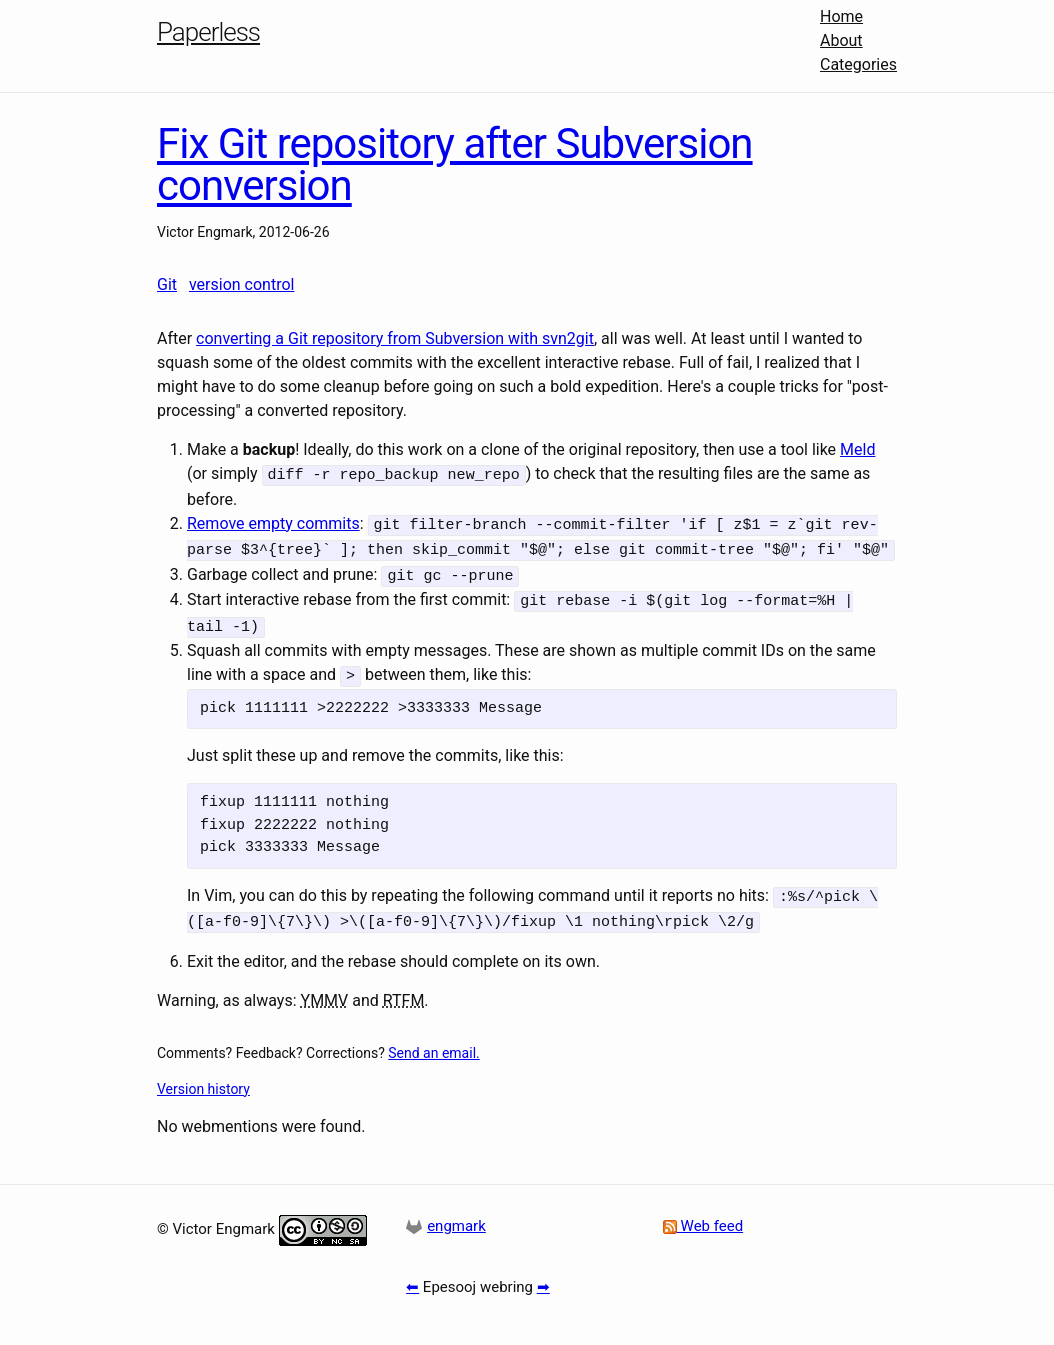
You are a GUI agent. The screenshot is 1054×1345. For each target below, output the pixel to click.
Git (167, 284)
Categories (858, 64)
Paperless (208, 32)
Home (841, 16)
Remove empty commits (273, 521)
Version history (203, 1075)
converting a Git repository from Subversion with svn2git (395, 338)
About (841, 40)
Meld (857, 449)
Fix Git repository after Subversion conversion (455, 164)
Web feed (703, 1213)
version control (241, 284)
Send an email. (433, 1039)
